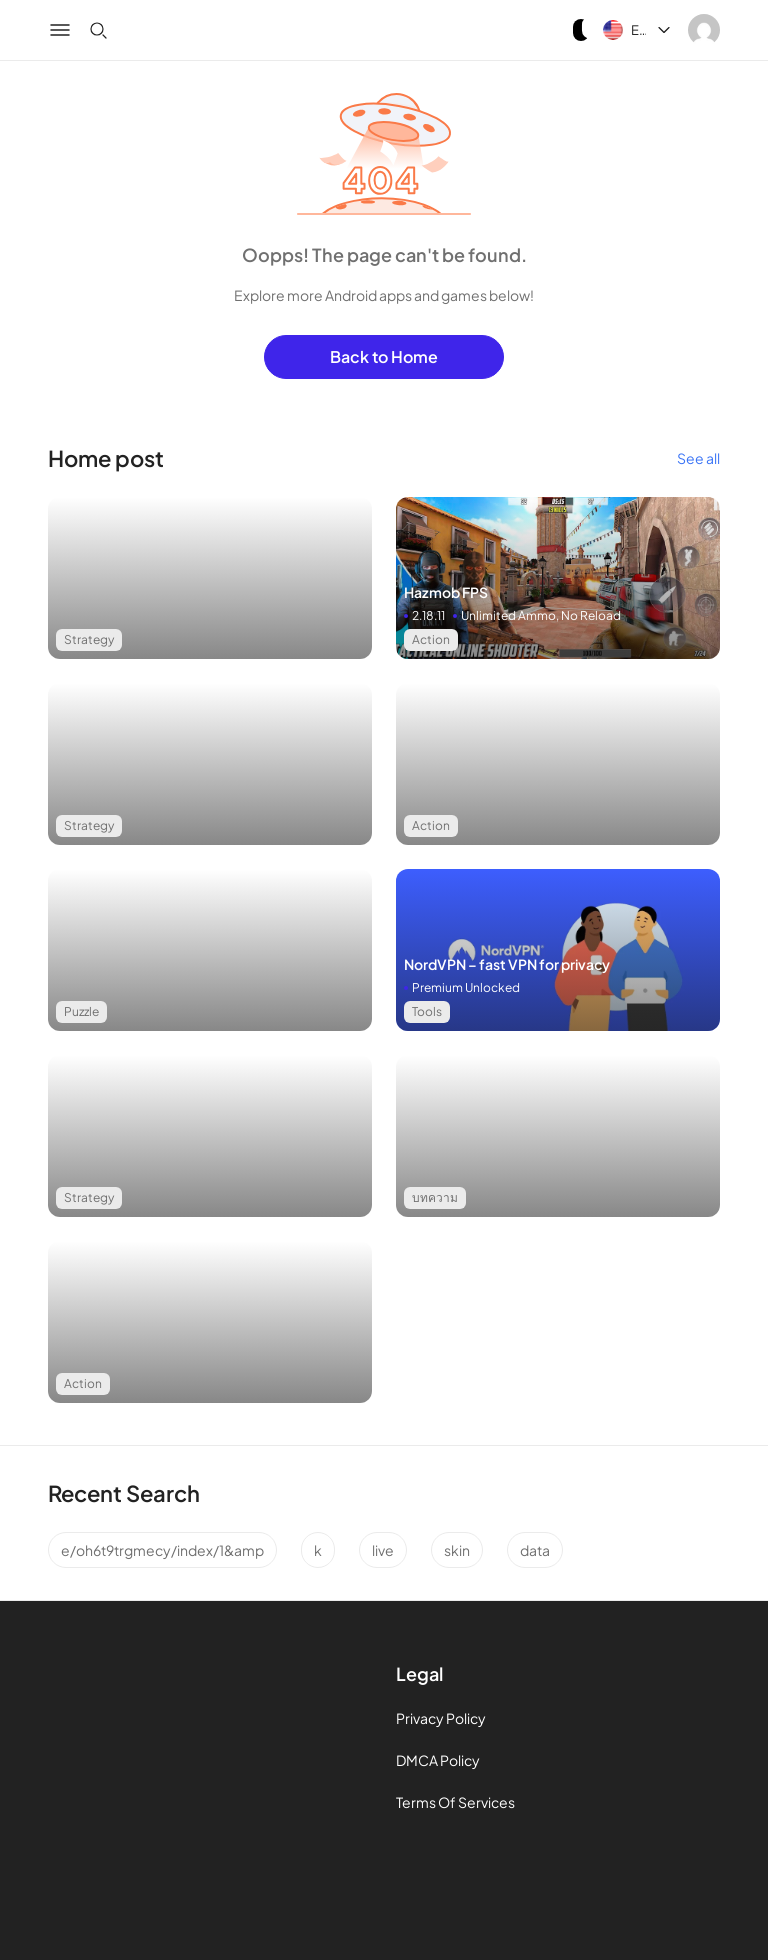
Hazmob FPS (446, 592)
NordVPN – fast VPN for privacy (507, 964)
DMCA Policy (438, 1760)
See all (698, 458)
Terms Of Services (455, 1802)
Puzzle (81, 1011)
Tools (427, 1011)
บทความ (435, 1197)
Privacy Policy (441, 1718)
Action (431, 639)
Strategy (89, 639)
